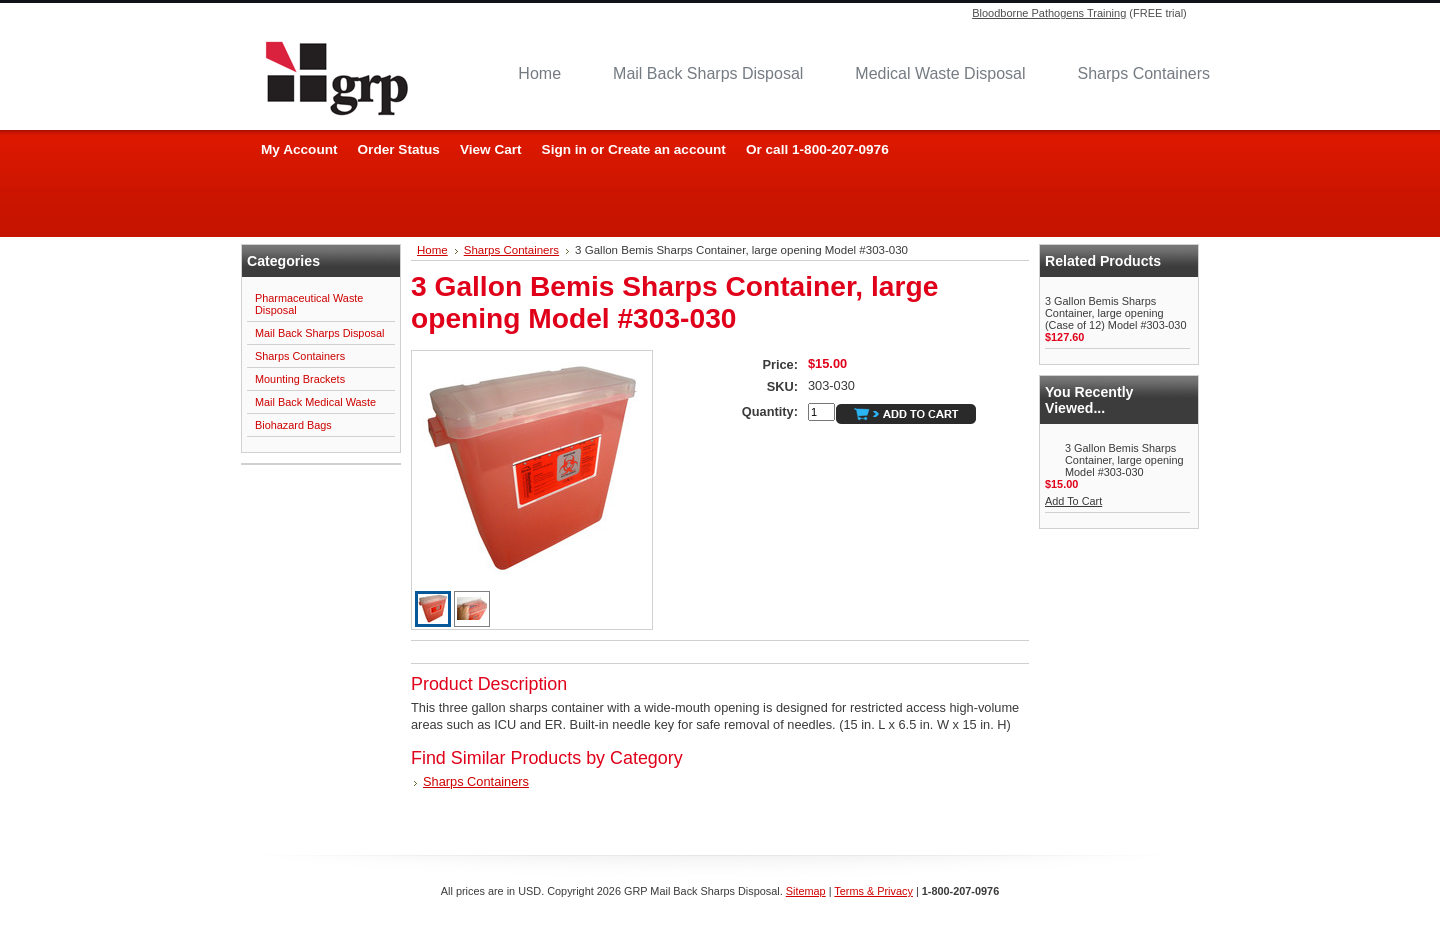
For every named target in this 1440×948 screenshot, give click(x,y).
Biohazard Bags (293, 425)
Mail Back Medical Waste (315, 402)
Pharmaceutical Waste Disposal (309, 304)
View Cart (491, 149)
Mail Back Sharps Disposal (708, 73)
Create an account (667, 149)
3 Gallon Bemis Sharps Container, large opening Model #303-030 (1124, 460)
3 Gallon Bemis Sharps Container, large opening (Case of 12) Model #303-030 (1115, 313)
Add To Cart (1073, 501)
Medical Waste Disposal (940, 73)
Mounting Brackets (300, 379)
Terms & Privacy (873, 891)
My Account (299, 149)
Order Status (399, 149)
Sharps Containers (1143, 73)
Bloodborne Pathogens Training (1049, 13)
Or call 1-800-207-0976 (817, 149)
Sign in (564, 149)
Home (539, 73)
